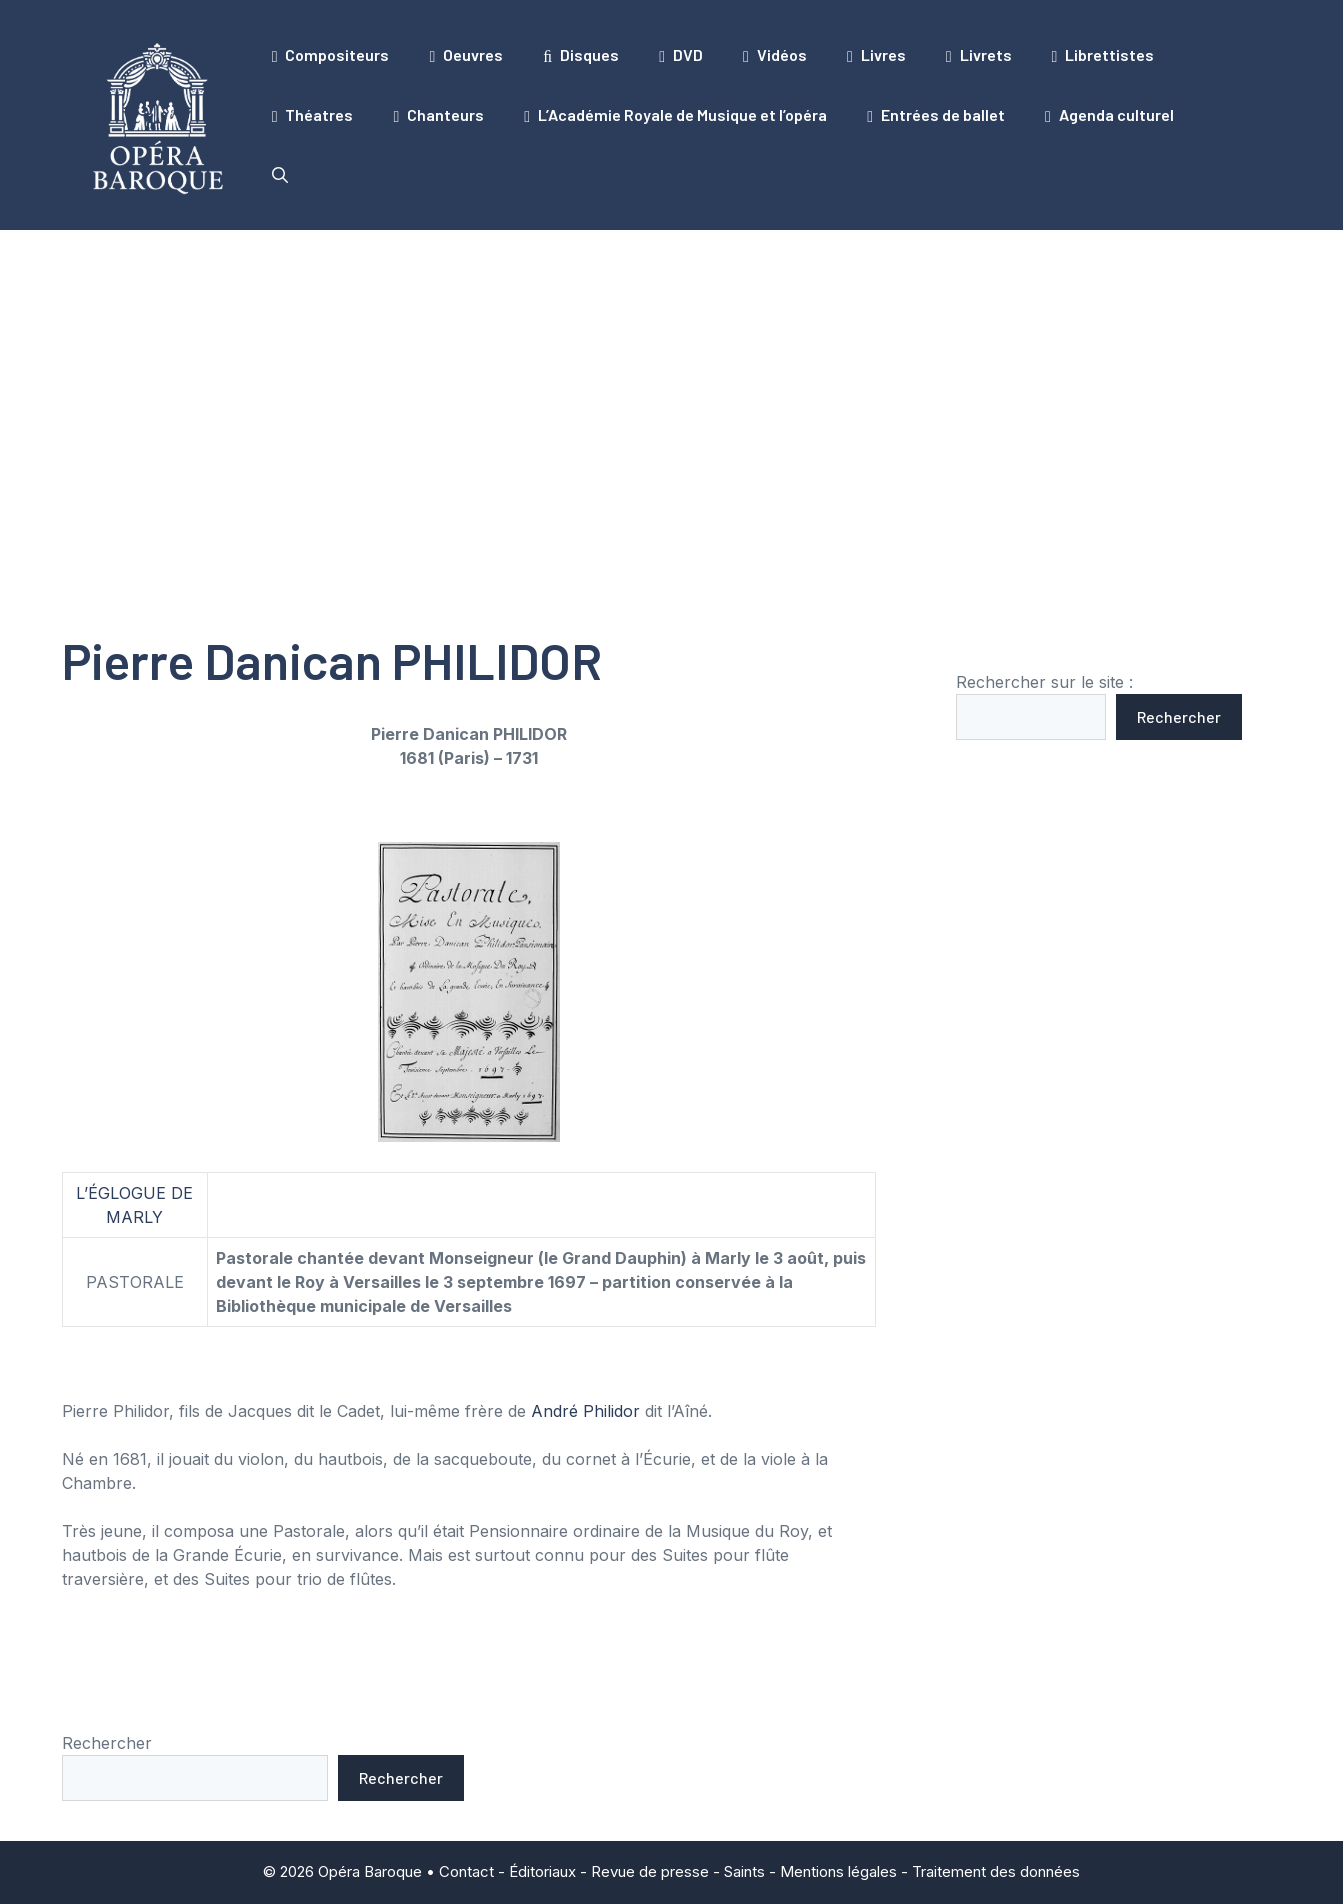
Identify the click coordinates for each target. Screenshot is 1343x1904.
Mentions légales (838, 1871)
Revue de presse (650, 1871)
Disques (581, 55)
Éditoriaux (542, 1871)
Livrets (979, 55)
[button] (280, 175)
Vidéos (775, 55)
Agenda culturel (1109, 115)
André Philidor (585, 1411)
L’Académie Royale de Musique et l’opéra (675, 115)
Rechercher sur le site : (1044, 682)
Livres (876, 55)
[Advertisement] (672, 380)
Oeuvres (466, 55)
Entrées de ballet (936, 115)
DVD (681, 55)
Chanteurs (438, 115)
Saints (744, 1871)
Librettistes (1103, 55)
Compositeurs (331, 55)
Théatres (313, 115)
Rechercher (1179, 716)
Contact (466, 1871)
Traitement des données (996, 1871)
